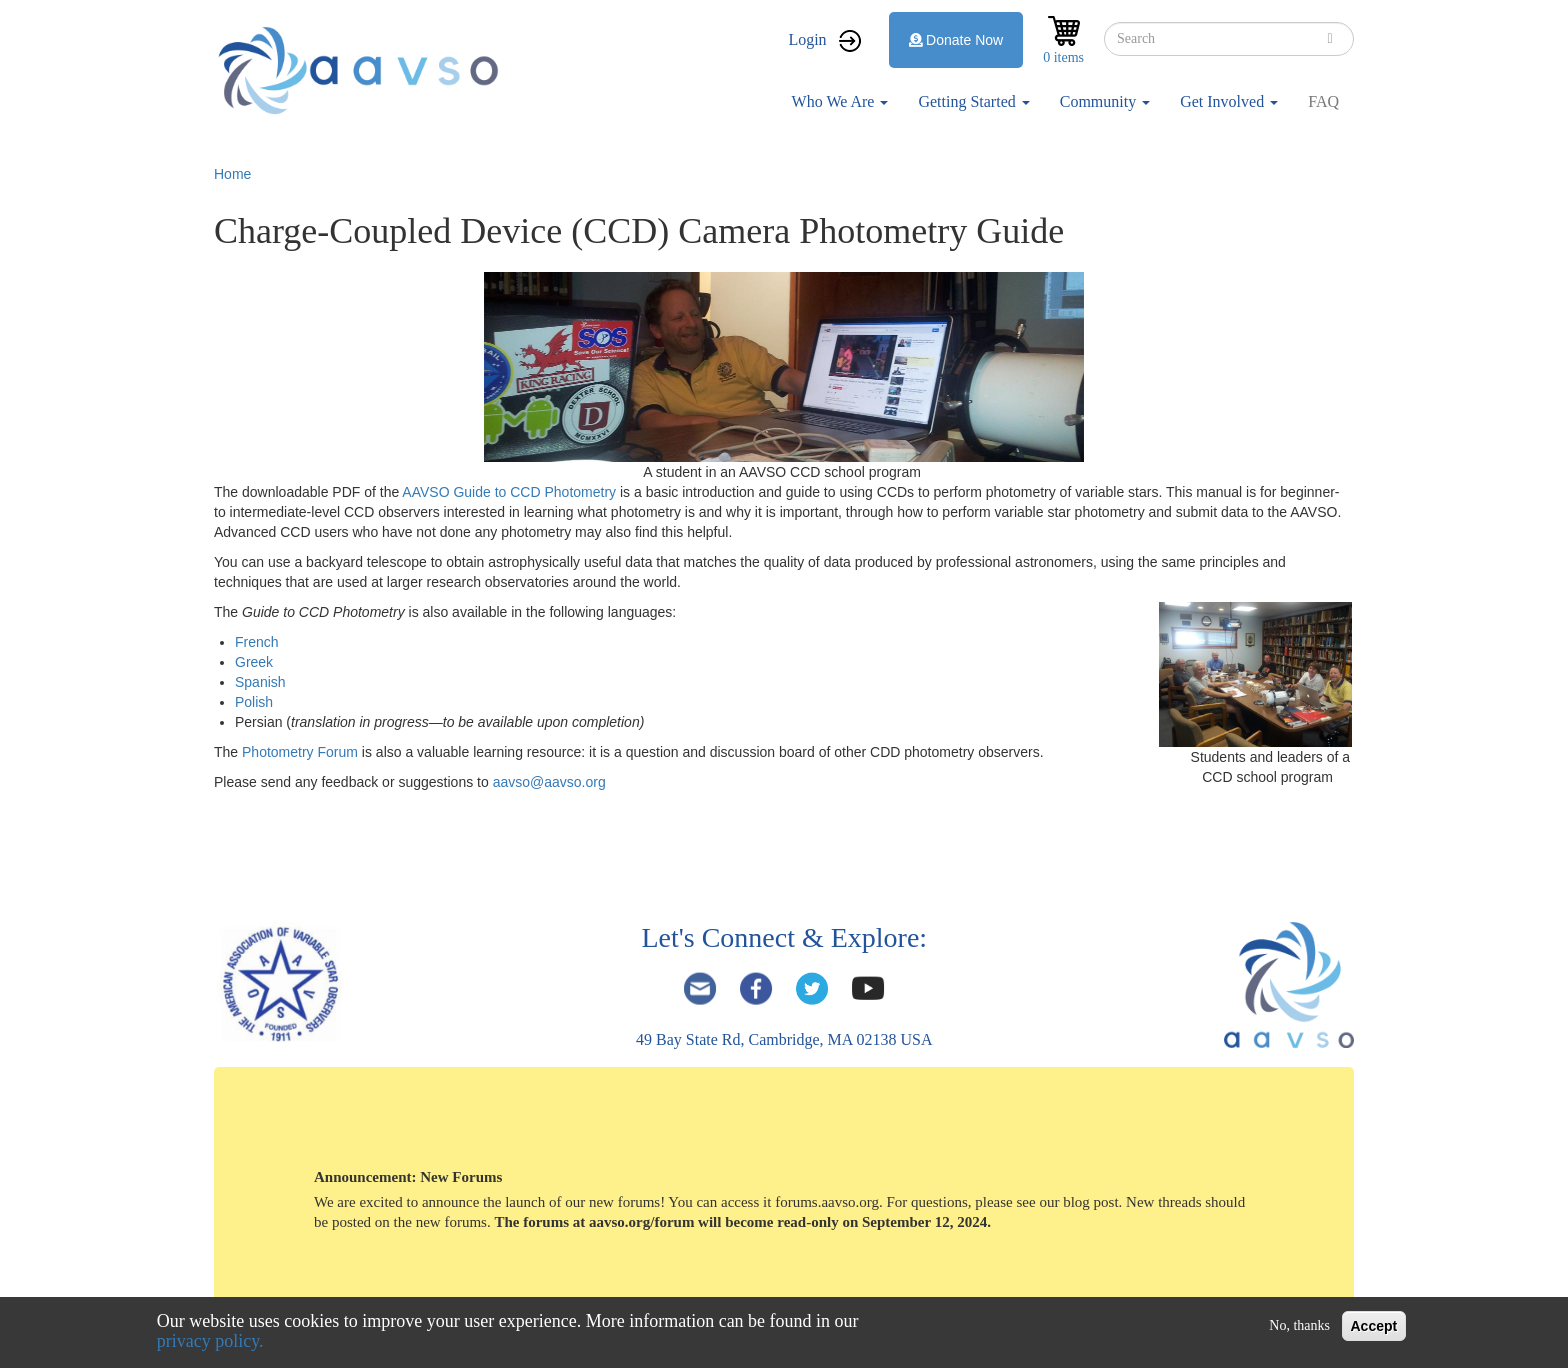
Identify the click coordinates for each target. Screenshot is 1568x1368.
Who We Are (840, 101)
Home (232, 174)
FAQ (1323, 101)
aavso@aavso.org (549, 782)
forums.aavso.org (827, 1202)
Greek (254, 662)
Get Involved (1229, 101)
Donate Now (956, 40)
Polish (254, 702)
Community (1105, 101)
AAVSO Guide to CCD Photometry (509, 492)
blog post (1090, 1202)
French (257, 642)
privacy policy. (210, 1341)
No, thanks (1299, 1325)
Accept (1374, 1326)
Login (807, 39)
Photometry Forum (302, 752)
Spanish (260, 682)
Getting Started (973, 101)
